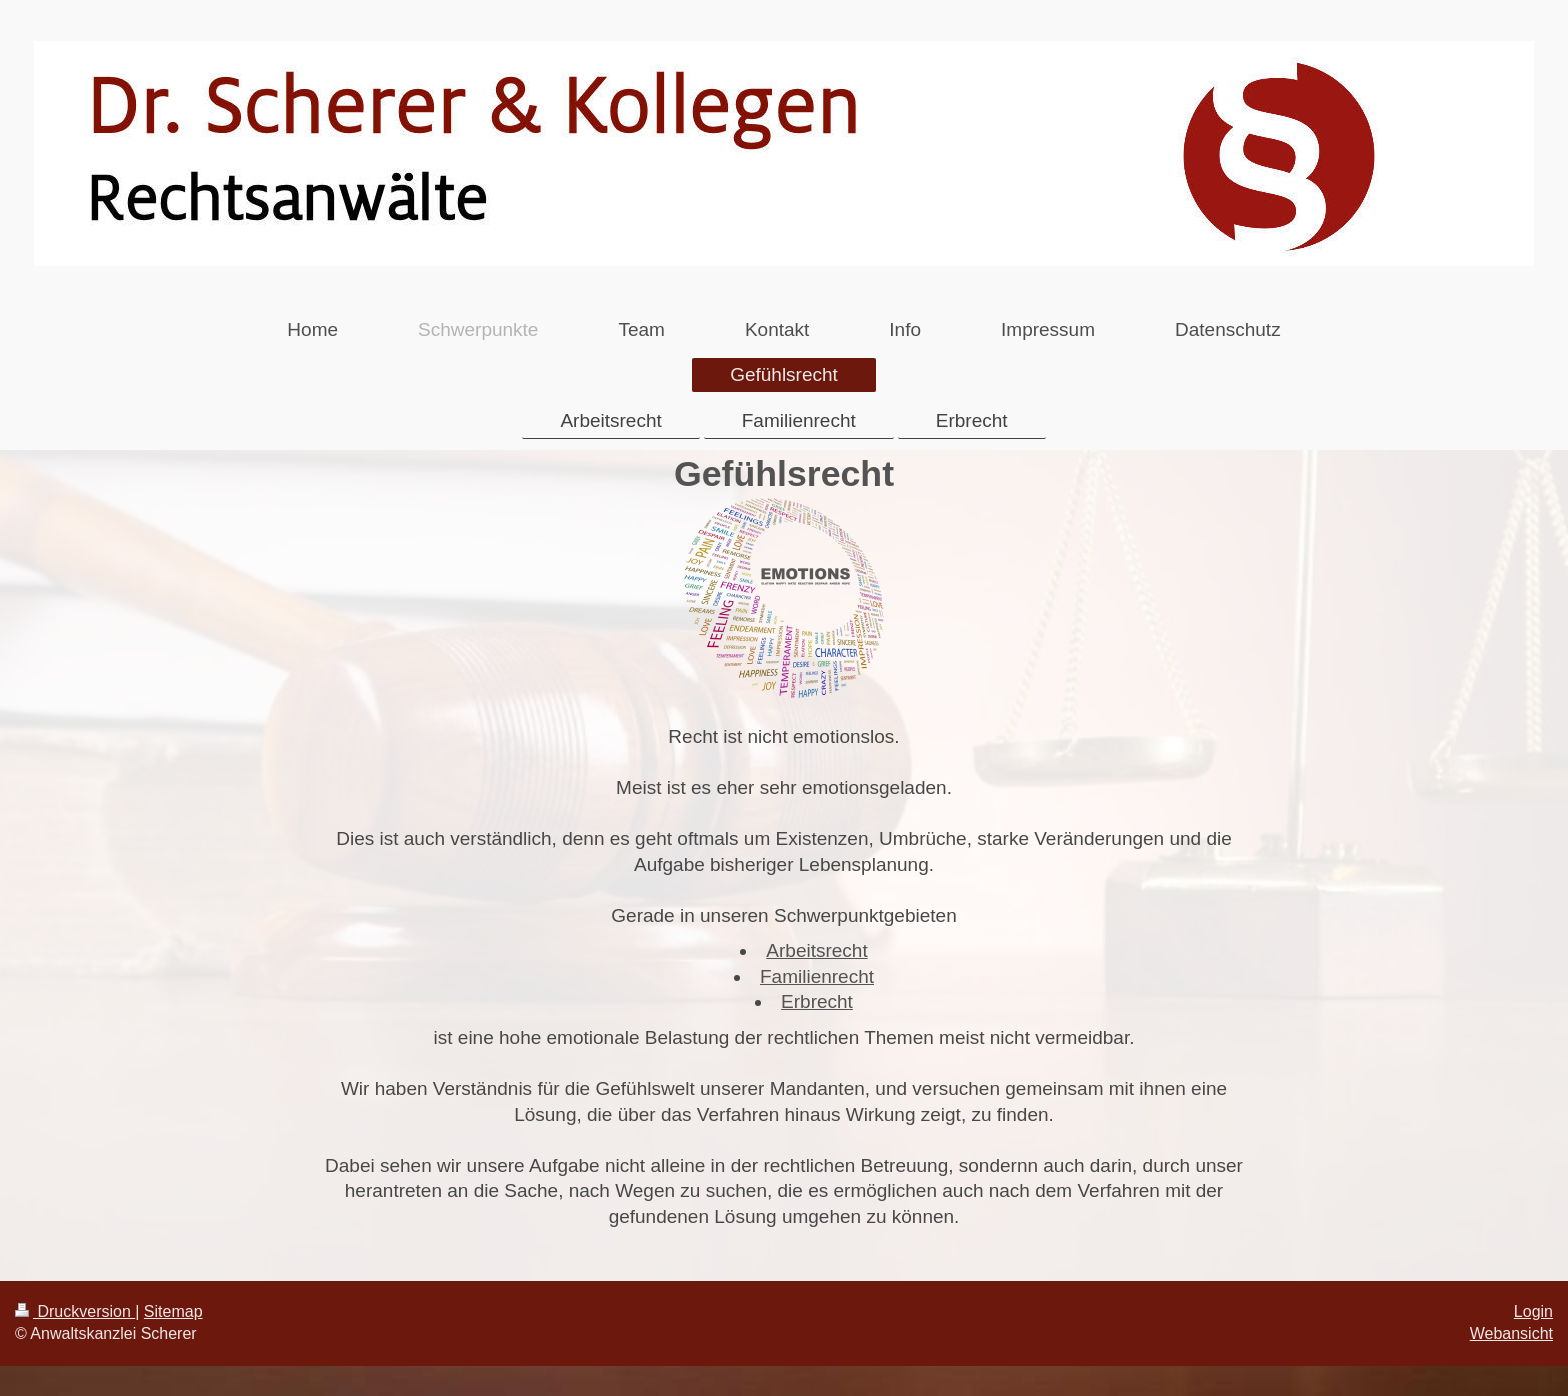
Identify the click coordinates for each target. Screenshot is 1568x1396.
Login (1533, 1311)
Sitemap (173, 1311)
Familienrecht (817, 976)
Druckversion (75, 1311)
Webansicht (1511, 1333)
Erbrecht (817, 1001)
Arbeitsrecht (816, 950)
